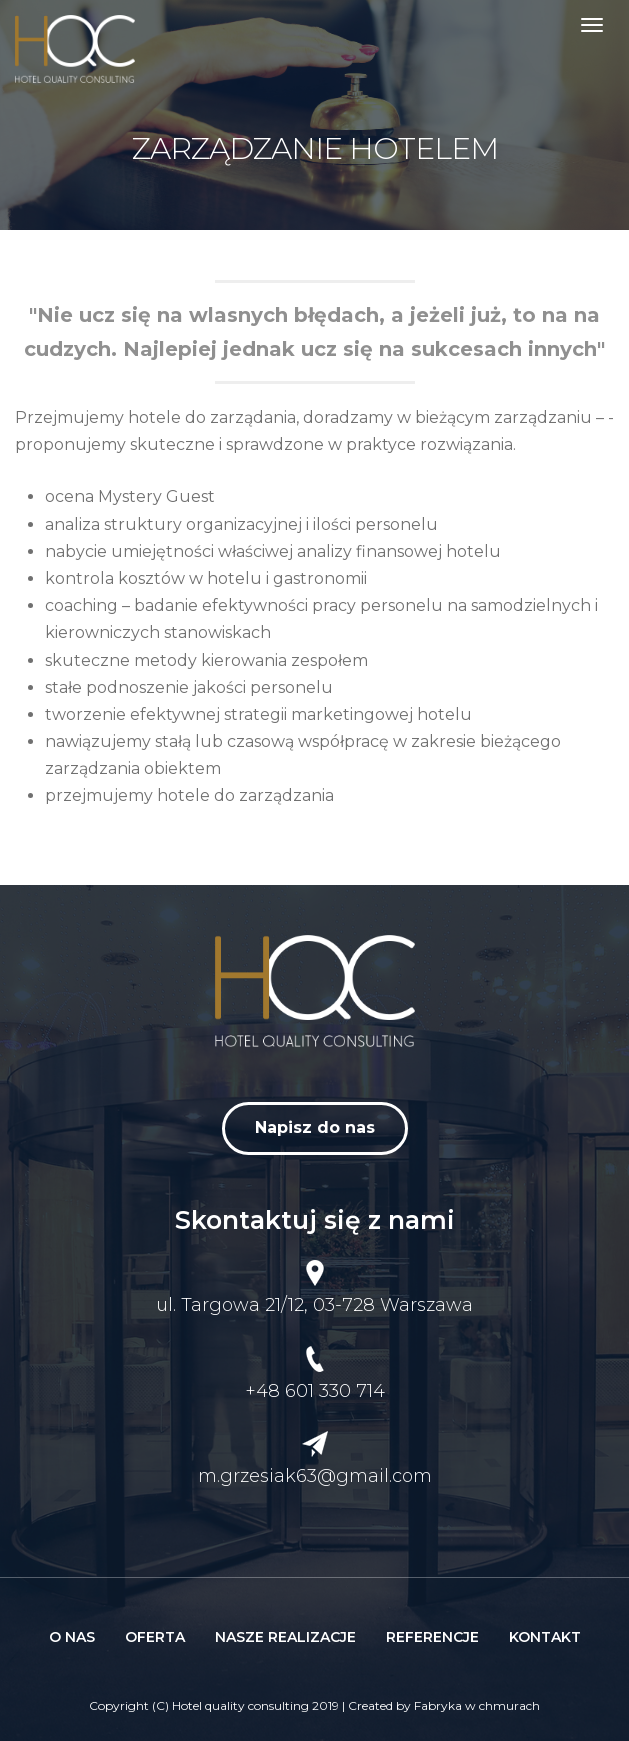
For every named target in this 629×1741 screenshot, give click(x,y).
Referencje (432, 1637)
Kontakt (545, 1637)
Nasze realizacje (285, 1637)
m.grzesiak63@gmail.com (315, 1476)
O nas (72, 1637)
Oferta (155, 1637)
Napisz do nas (315, 1127)
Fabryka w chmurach (477, 1705)
